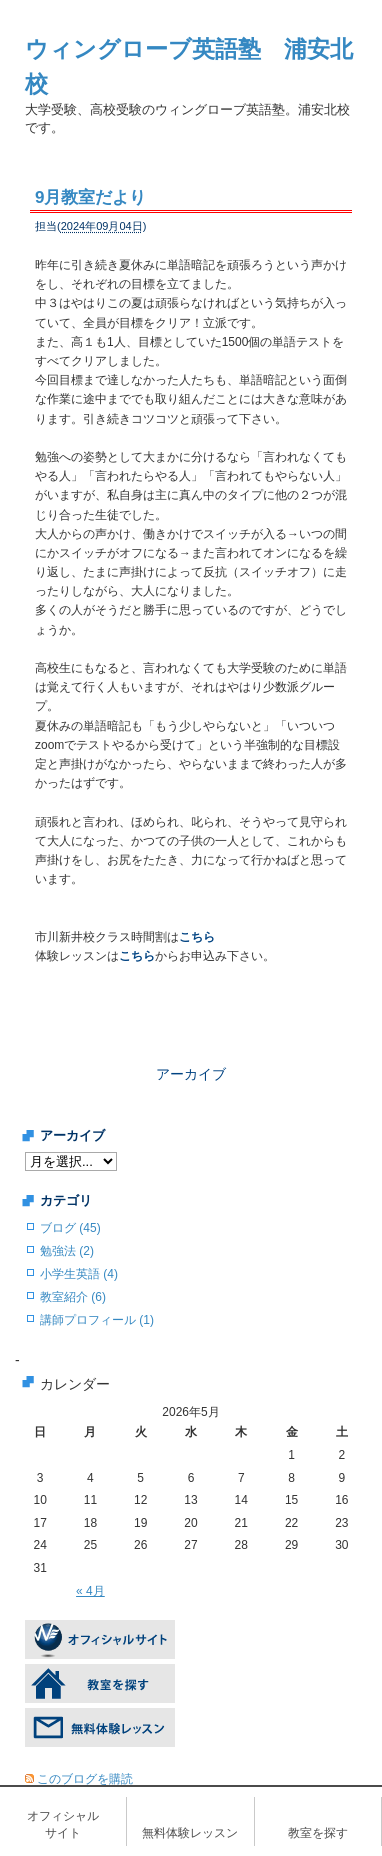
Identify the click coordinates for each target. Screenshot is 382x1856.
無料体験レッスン (190, 1833)
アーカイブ (191, 1074)
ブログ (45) (70, 1228)
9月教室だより (90, 197)
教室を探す (318, 1833)
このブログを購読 (85, 1779)
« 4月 (90, 1591)
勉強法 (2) (67, 1251)
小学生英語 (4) (79, 1274)
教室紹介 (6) (73, 1297)
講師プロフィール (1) (97, 1320)
